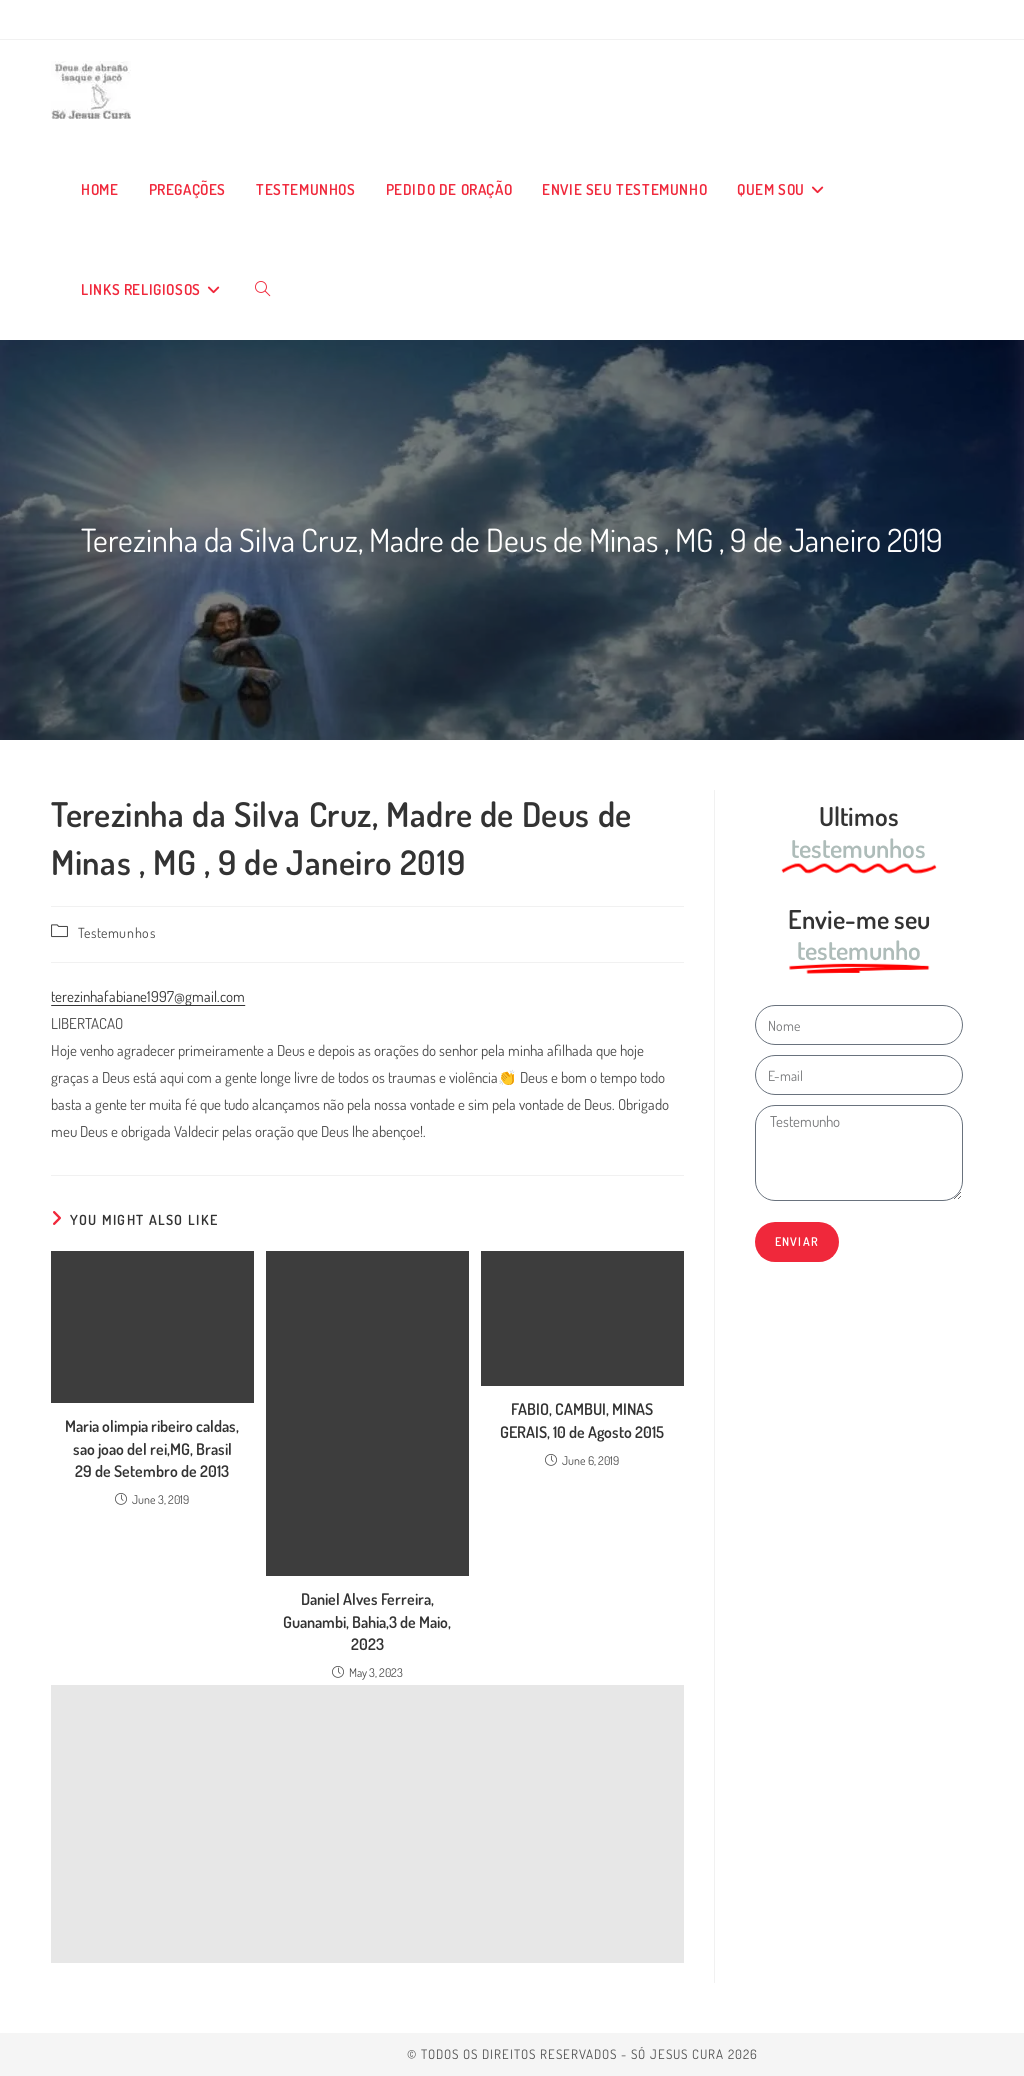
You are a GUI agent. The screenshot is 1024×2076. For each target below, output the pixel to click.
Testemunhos (117, 932)
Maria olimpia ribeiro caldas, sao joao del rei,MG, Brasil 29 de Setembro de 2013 (152, 1448)
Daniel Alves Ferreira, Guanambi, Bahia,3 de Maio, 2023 (367, 1621)
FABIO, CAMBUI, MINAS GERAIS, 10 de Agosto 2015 (582, 1420)
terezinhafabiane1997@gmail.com (148, 996)
